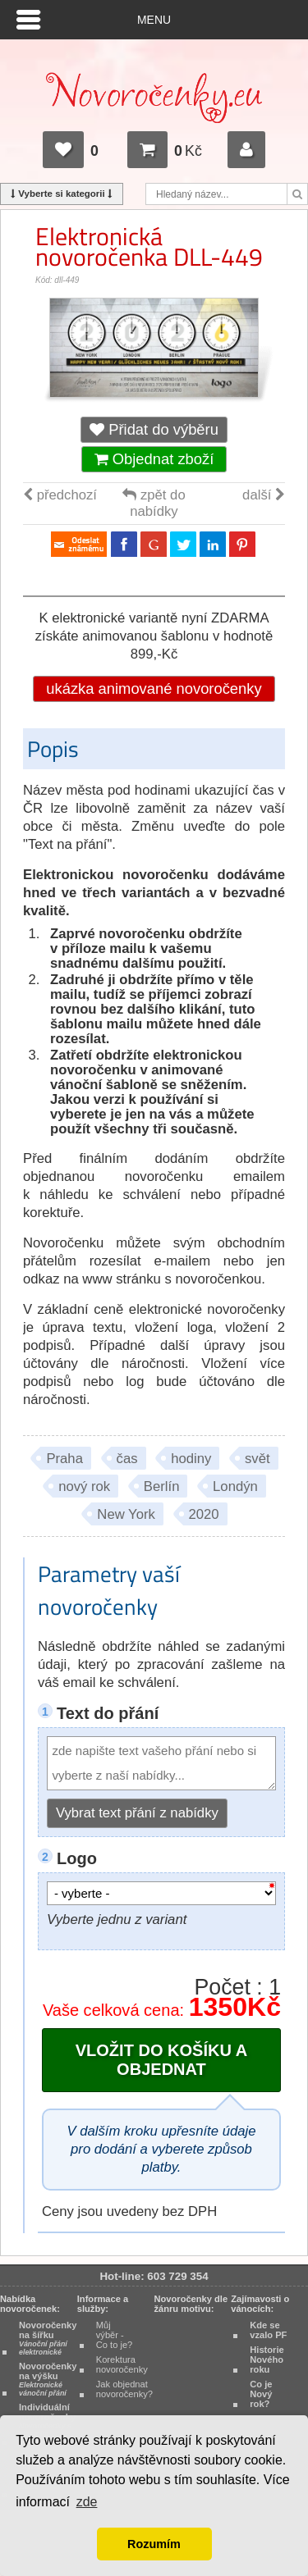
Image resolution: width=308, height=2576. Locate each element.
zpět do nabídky (153, 503)
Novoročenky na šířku (47, 2338)
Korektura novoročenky (122, 2364)
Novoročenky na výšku (47, 2379)
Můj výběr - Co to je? (114, 2335)
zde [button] (87, 2502)
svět (257, 1458)
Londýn (235, 1486)
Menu (154, 19)
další (263, 495)
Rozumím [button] (154, 2544)
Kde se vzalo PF (268, 2330)
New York (126, 1514)
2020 (204, 1514)
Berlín (162, 1486)
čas (127, 1458)
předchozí (60, 495)
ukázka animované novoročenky (153, 688)
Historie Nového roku (266, 2359)
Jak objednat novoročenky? (124, 2389)
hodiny (191, 1458)
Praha (64, 1458)
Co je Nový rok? (261, 2394)
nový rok (84, 1486)
